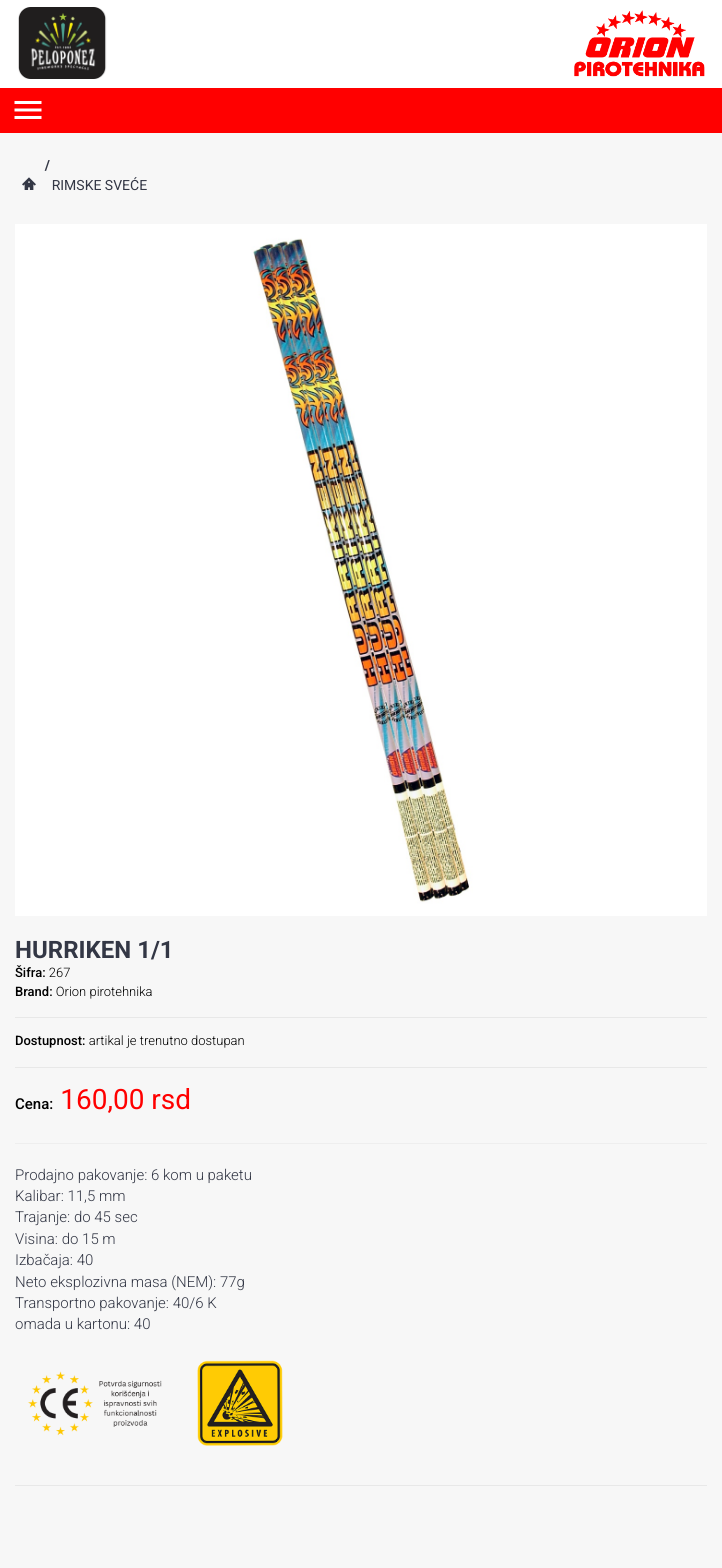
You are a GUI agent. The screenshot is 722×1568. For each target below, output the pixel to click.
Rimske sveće (99, 186)
